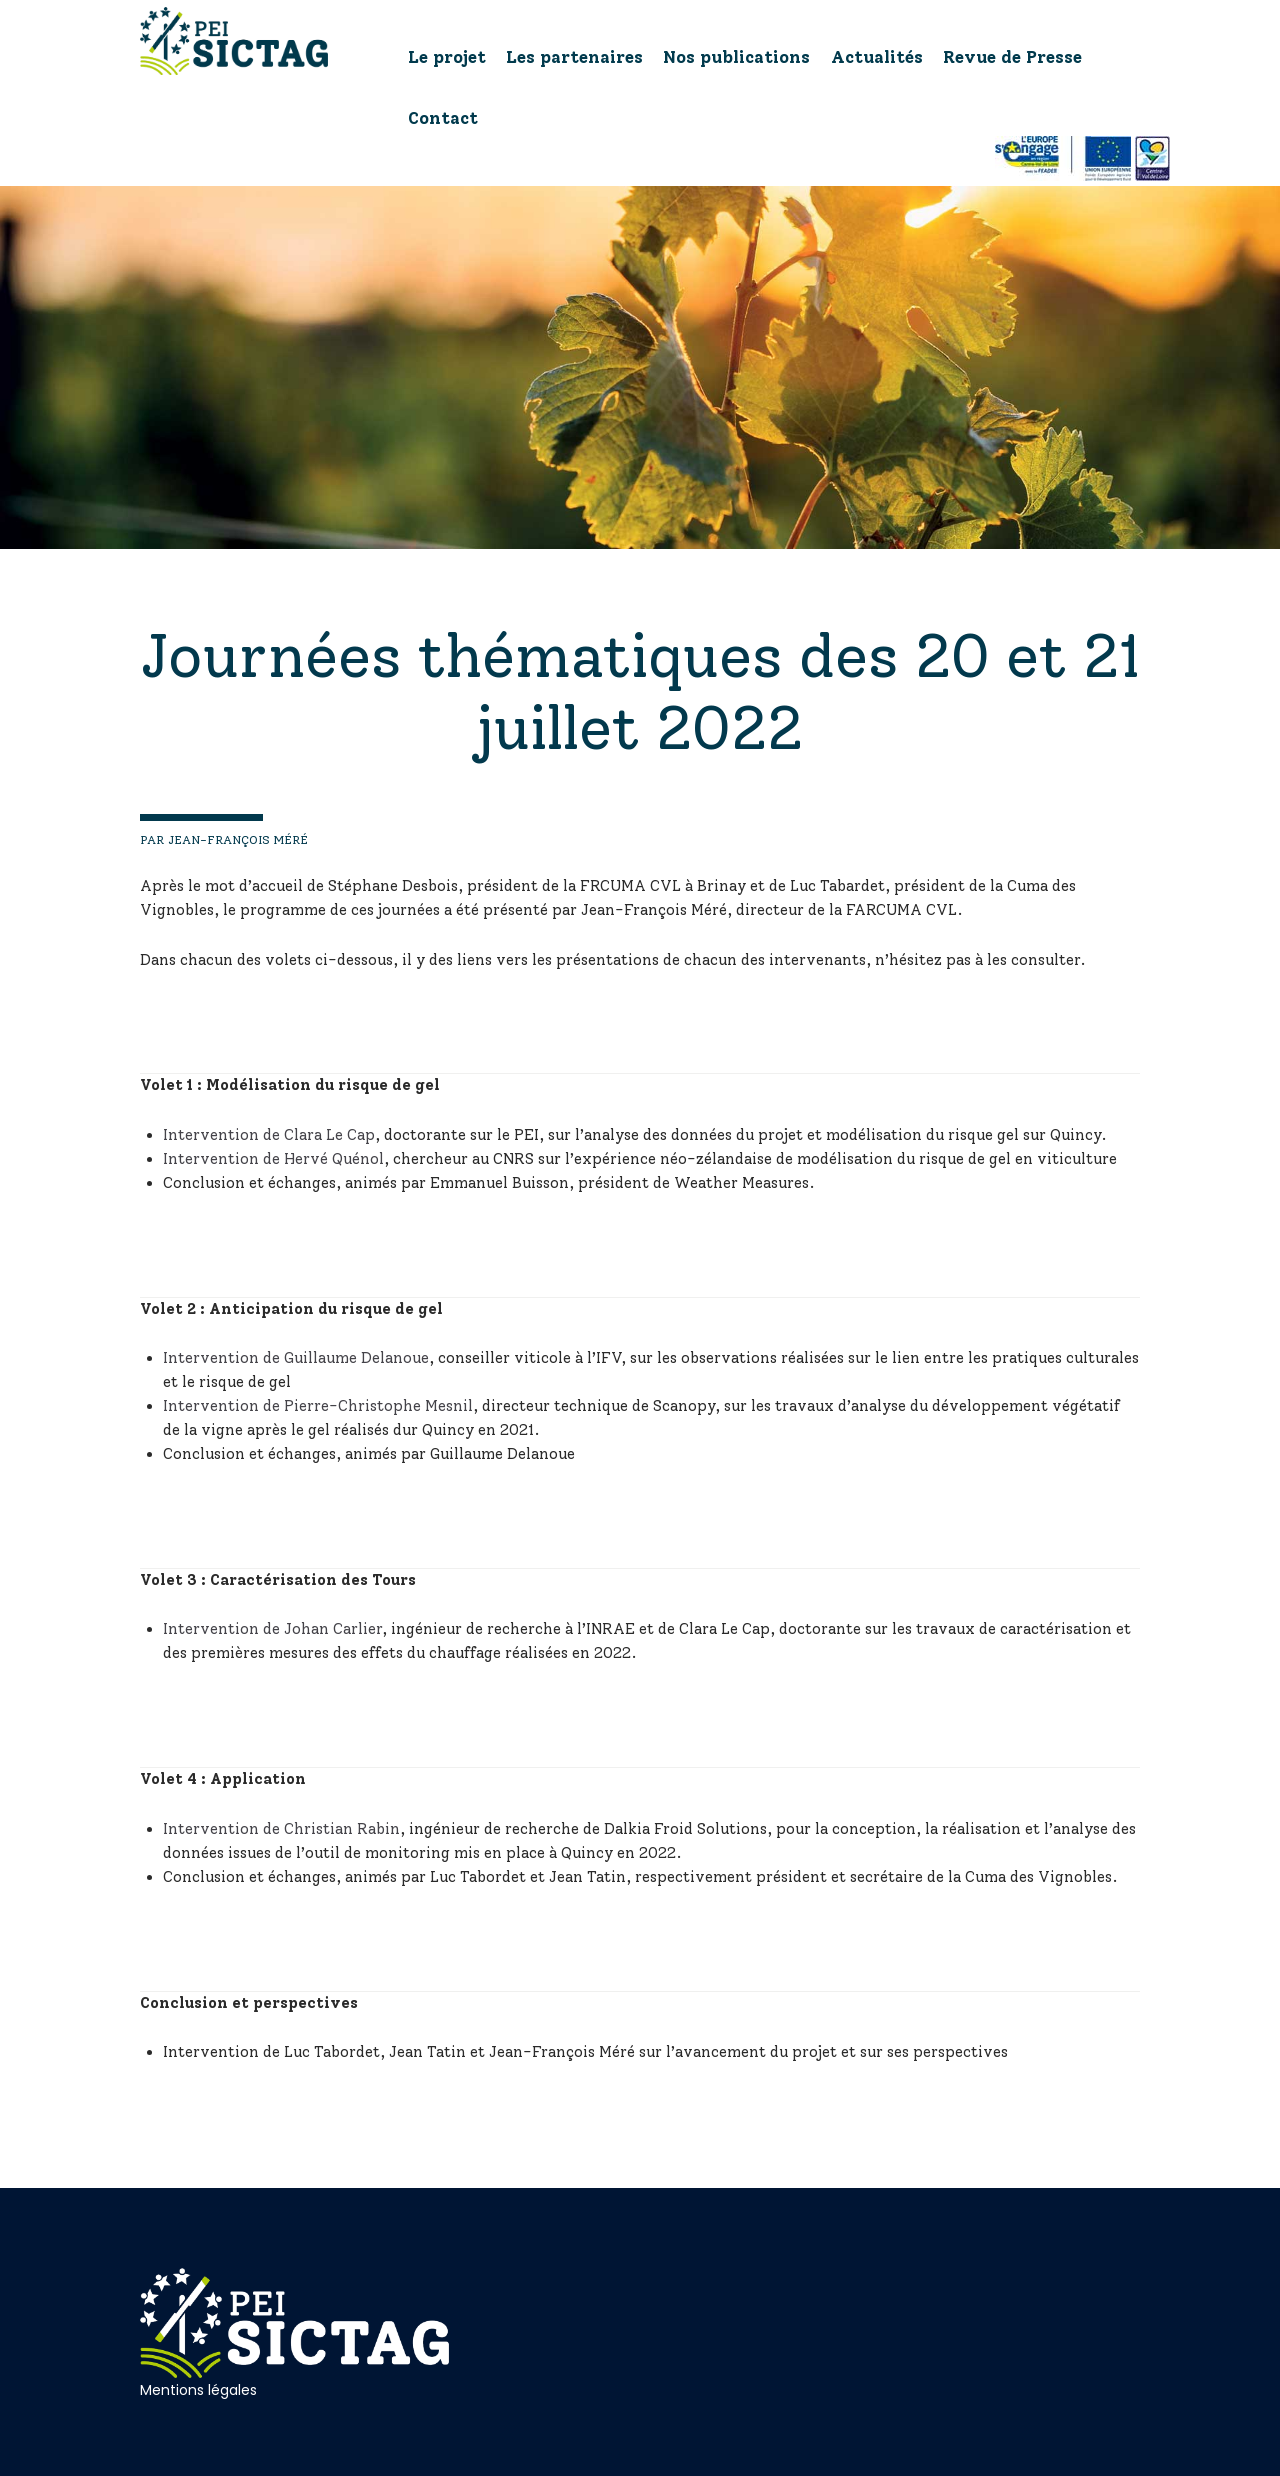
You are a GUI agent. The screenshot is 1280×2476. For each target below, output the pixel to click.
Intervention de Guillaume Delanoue (296, 1358)
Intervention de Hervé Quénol (273, 1159)
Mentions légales (198, 2390)
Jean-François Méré (236, 840)
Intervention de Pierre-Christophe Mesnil (318, 1406)
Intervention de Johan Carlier (272, 1629)
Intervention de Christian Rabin (281, 1829)
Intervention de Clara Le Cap (269, 1135)
